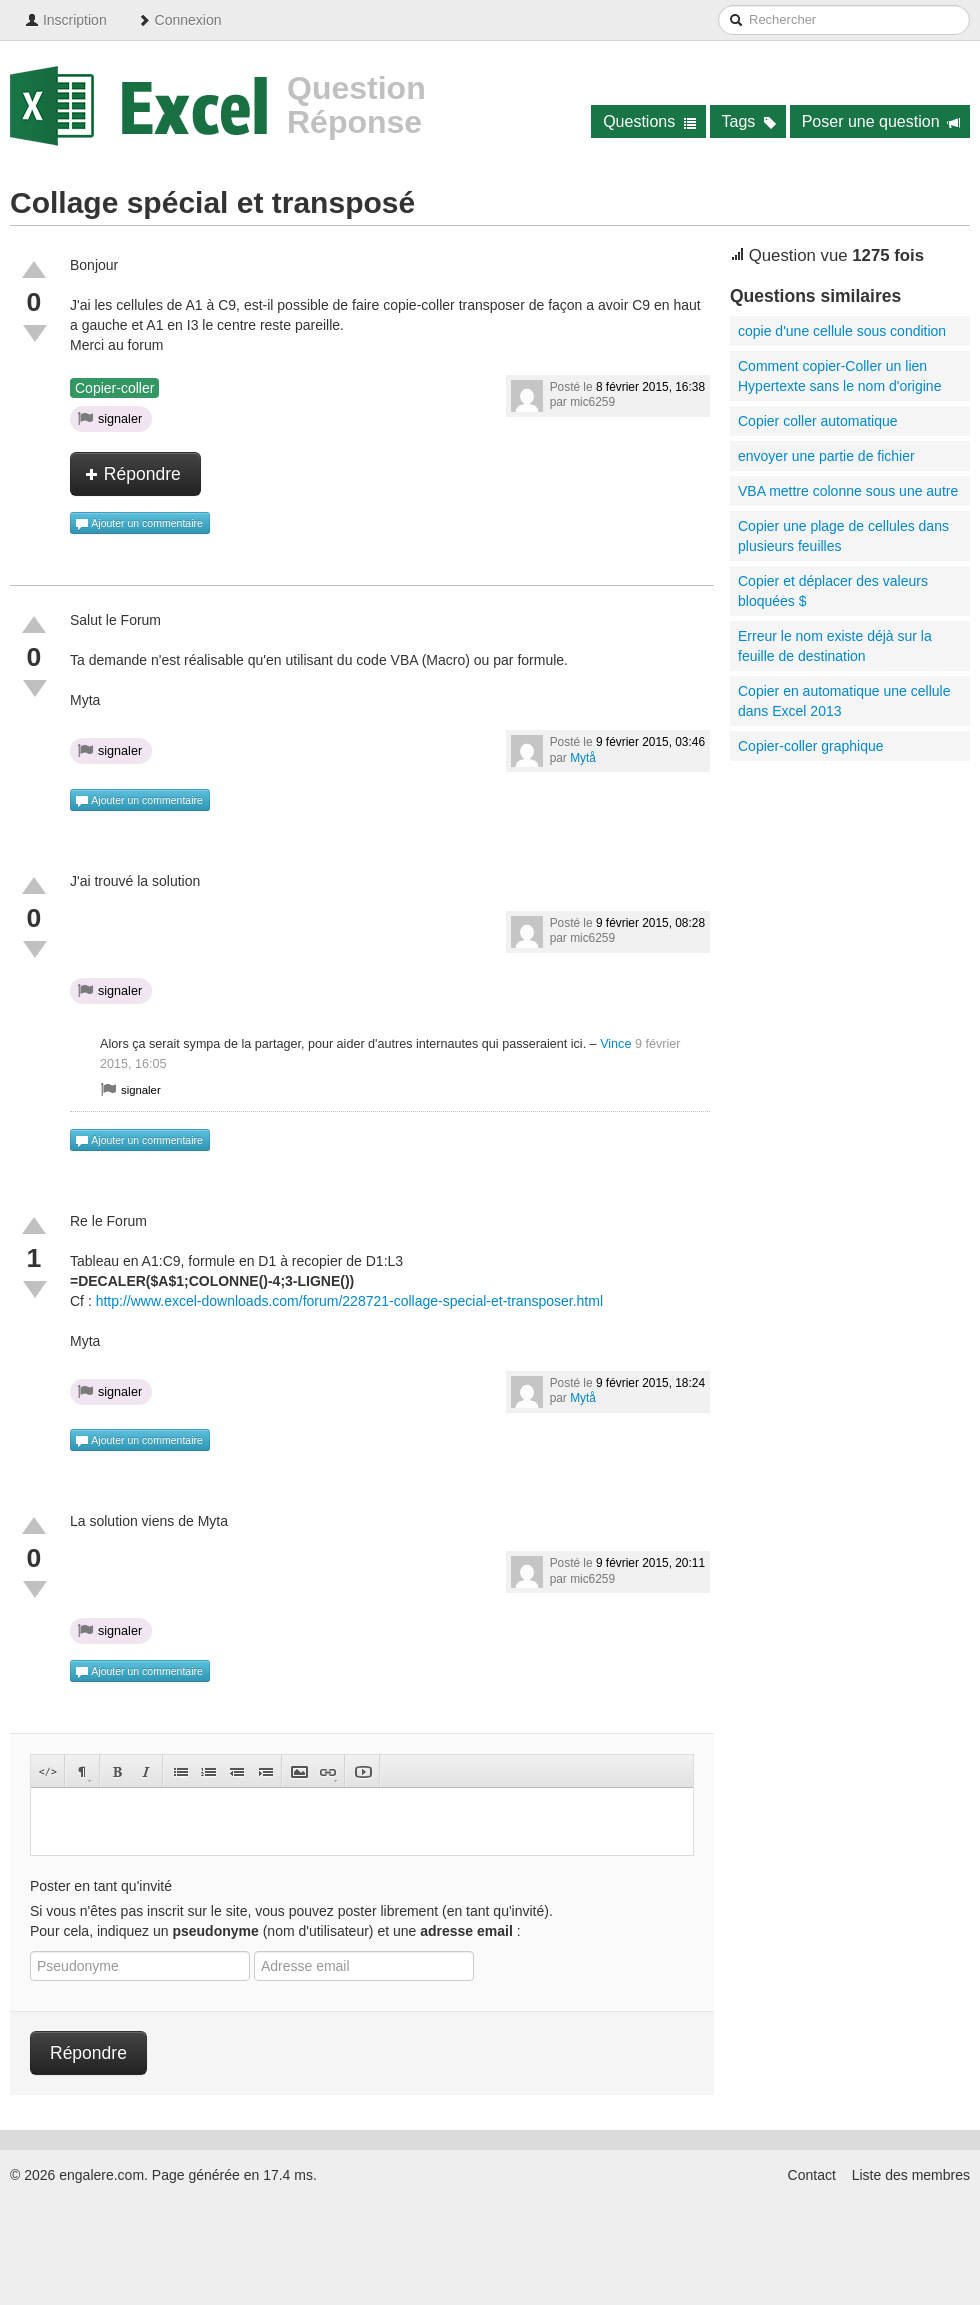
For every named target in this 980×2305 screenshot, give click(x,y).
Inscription (66, 20)
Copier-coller (114, 388)
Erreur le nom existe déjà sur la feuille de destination (835, 646)
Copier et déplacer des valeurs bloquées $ (833, 591)
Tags (749, 121)
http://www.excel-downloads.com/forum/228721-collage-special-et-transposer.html (349, 1301)
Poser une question (881, 121)
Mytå (583, 758)
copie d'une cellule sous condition (842, 331)
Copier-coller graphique (811, 746)
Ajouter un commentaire (139, 524)
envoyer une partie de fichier (826, 456)
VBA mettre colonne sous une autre (848, 491)
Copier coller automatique (818, 421)
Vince (615, 1044)
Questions (649, 121)
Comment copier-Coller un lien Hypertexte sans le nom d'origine (839, 376)
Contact (812, 2175)
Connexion (179, 20)
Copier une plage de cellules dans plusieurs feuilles (843, 536)
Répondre (133, 474)
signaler (110, 418)
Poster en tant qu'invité (101, 1886)
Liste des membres (911, 2175)
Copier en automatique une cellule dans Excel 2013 (844, 701)
